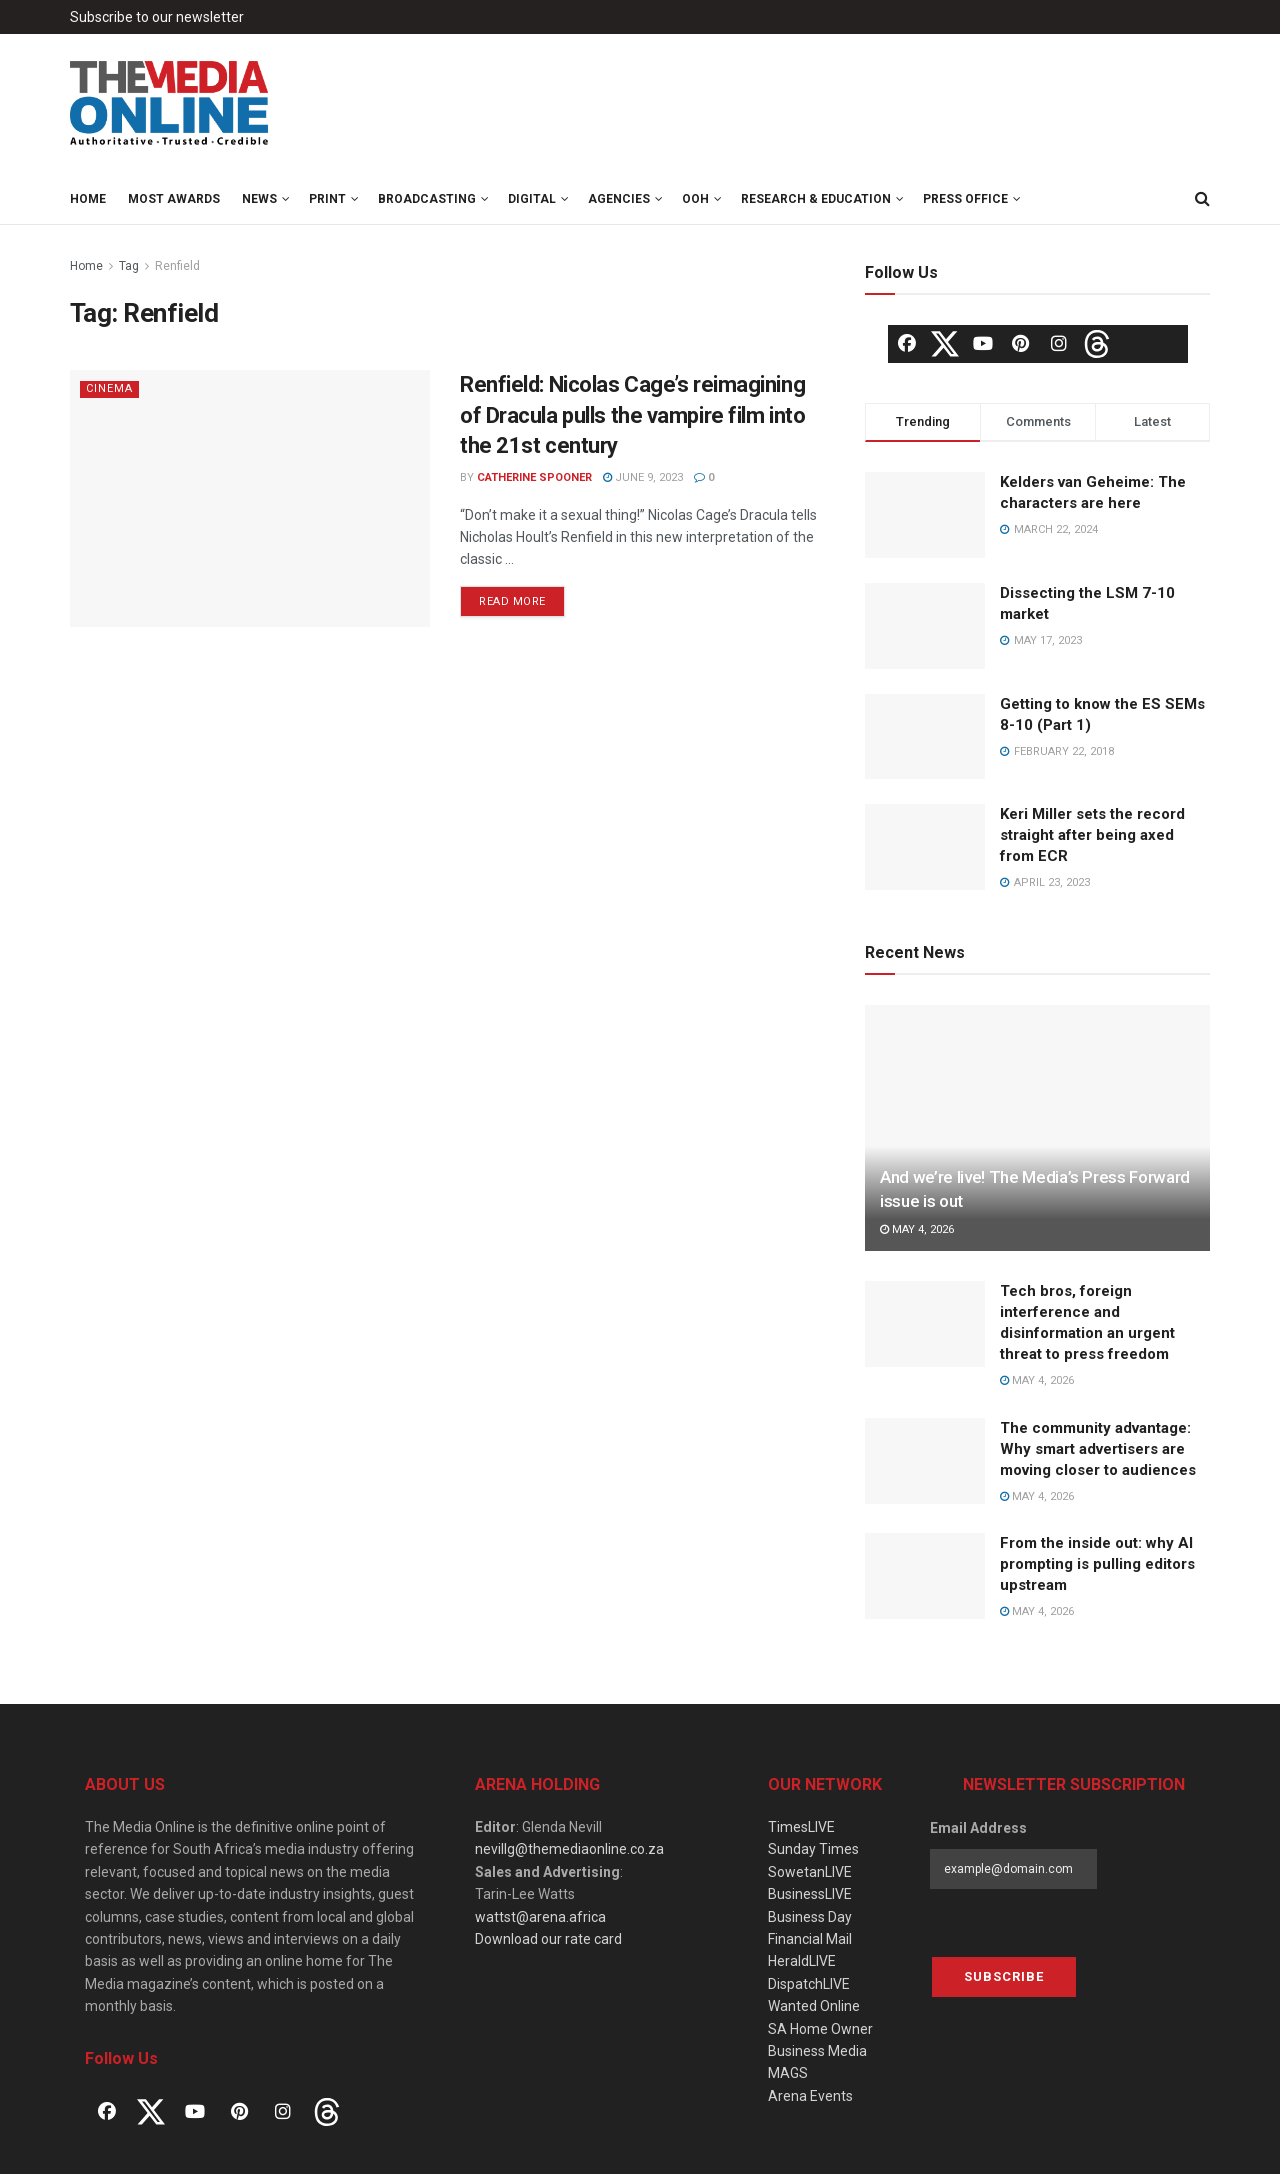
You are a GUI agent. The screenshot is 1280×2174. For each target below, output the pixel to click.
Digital (532, 199)
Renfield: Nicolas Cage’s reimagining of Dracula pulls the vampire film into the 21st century (632, 415)
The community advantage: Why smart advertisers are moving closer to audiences (1098, 1449)
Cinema (109, 388)
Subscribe (1004, 1976)
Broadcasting (427, 199)
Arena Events (810, 2096)
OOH (695, 199)
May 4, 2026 (917, 1229)
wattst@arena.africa (540, 1917)
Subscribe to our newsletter (157, 17)
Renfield (177, 266)
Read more (512, 601)
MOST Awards (174, 199)
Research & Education (816, 199)
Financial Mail (810, 1939)
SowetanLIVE (810, 1872)
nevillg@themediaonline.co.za (569, 1849)
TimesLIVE (801, 1827)
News (259, 199)
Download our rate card (548, 1939)
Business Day (810, 1917)
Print (327, 199)
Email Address (978, 1828)
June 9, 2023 (643, 477)
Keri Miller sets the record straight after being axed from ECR (1092, 835)
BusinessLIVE (810, 1894)
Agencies (619, 199)
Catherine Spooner (534, 477)
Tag (129, 266)
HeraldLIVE (802, 1961)
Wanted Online (814, 2006)
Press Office (965, 199)
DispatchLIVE (809, 1984)
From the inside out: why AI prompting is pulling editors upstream (1097, 1564)
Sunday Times (813, 1849)
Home (88, 199)
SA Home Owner (820, 2029)
